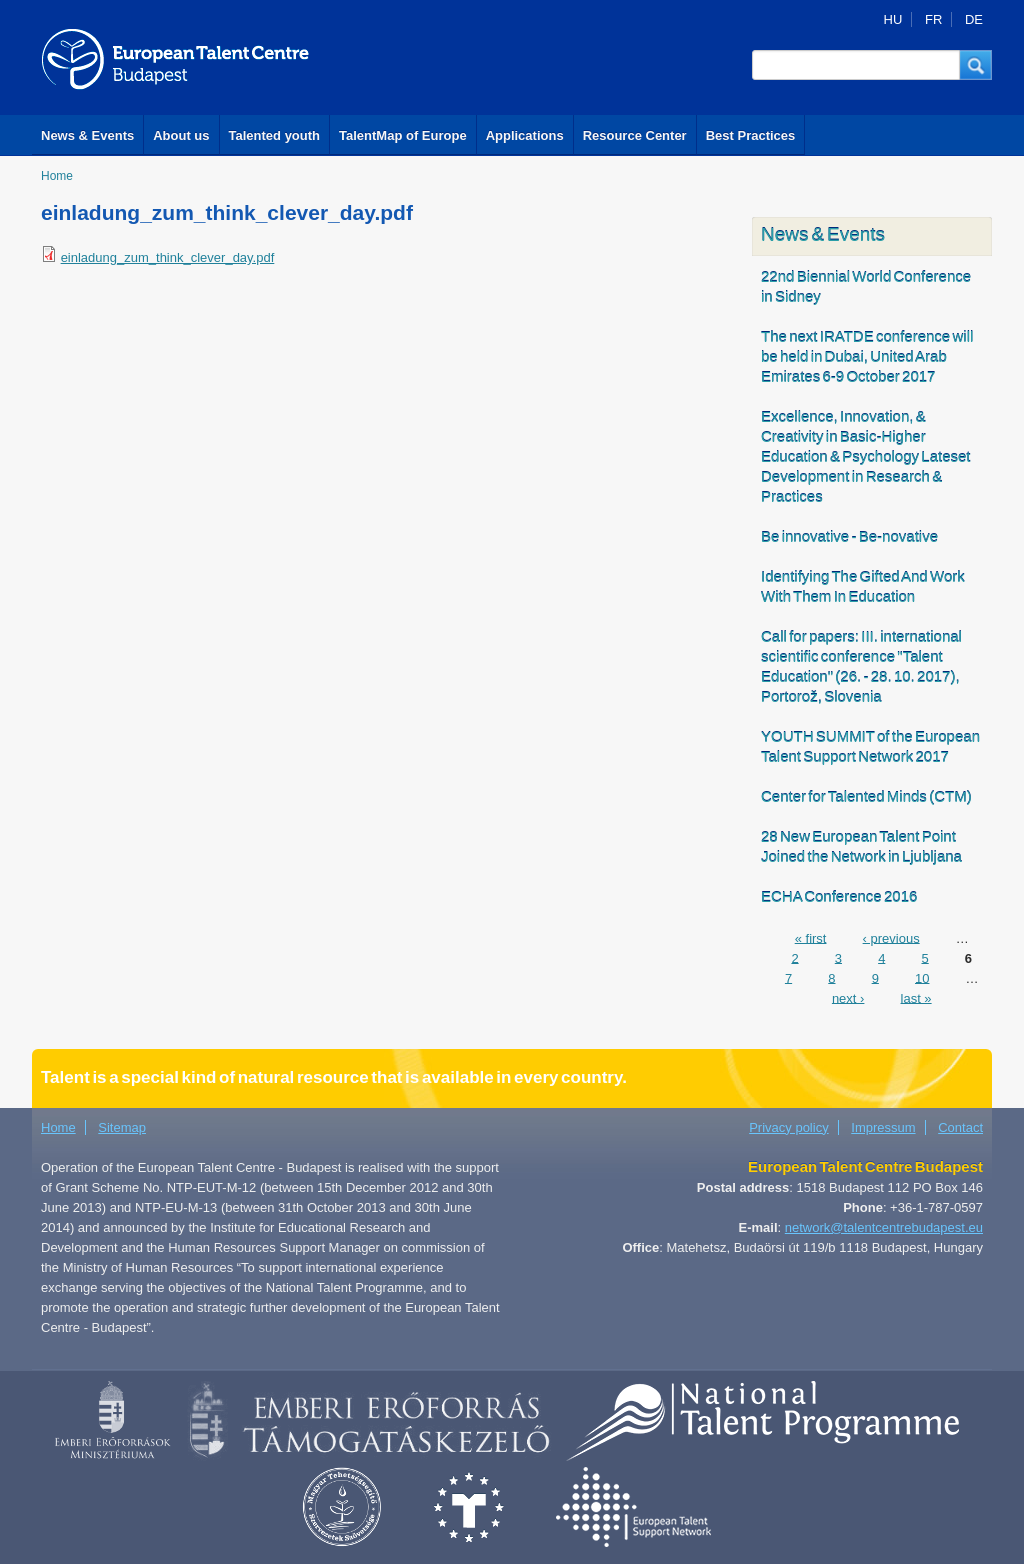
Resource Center (635, 135)
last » (916, 997)
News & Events (87, 135)
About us (181, 135)
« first (811, 937)
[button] (976, 65)
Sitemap (122, 1127)
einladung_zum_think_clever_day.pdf (168, 257)
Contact (960, 1127)
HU (893, 19)
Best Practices (751, 135)
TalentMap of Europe (403, 135)
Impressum (883, 1127)
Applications (525, 135)
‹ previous (891, 937)
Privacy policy (788, 1127)
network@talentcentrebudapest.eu (884, 1227)
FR (933, 19)
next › (848, 997)
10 (922, 977)
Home (57, 176)
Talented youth (274, 135)
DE (974, 19)
